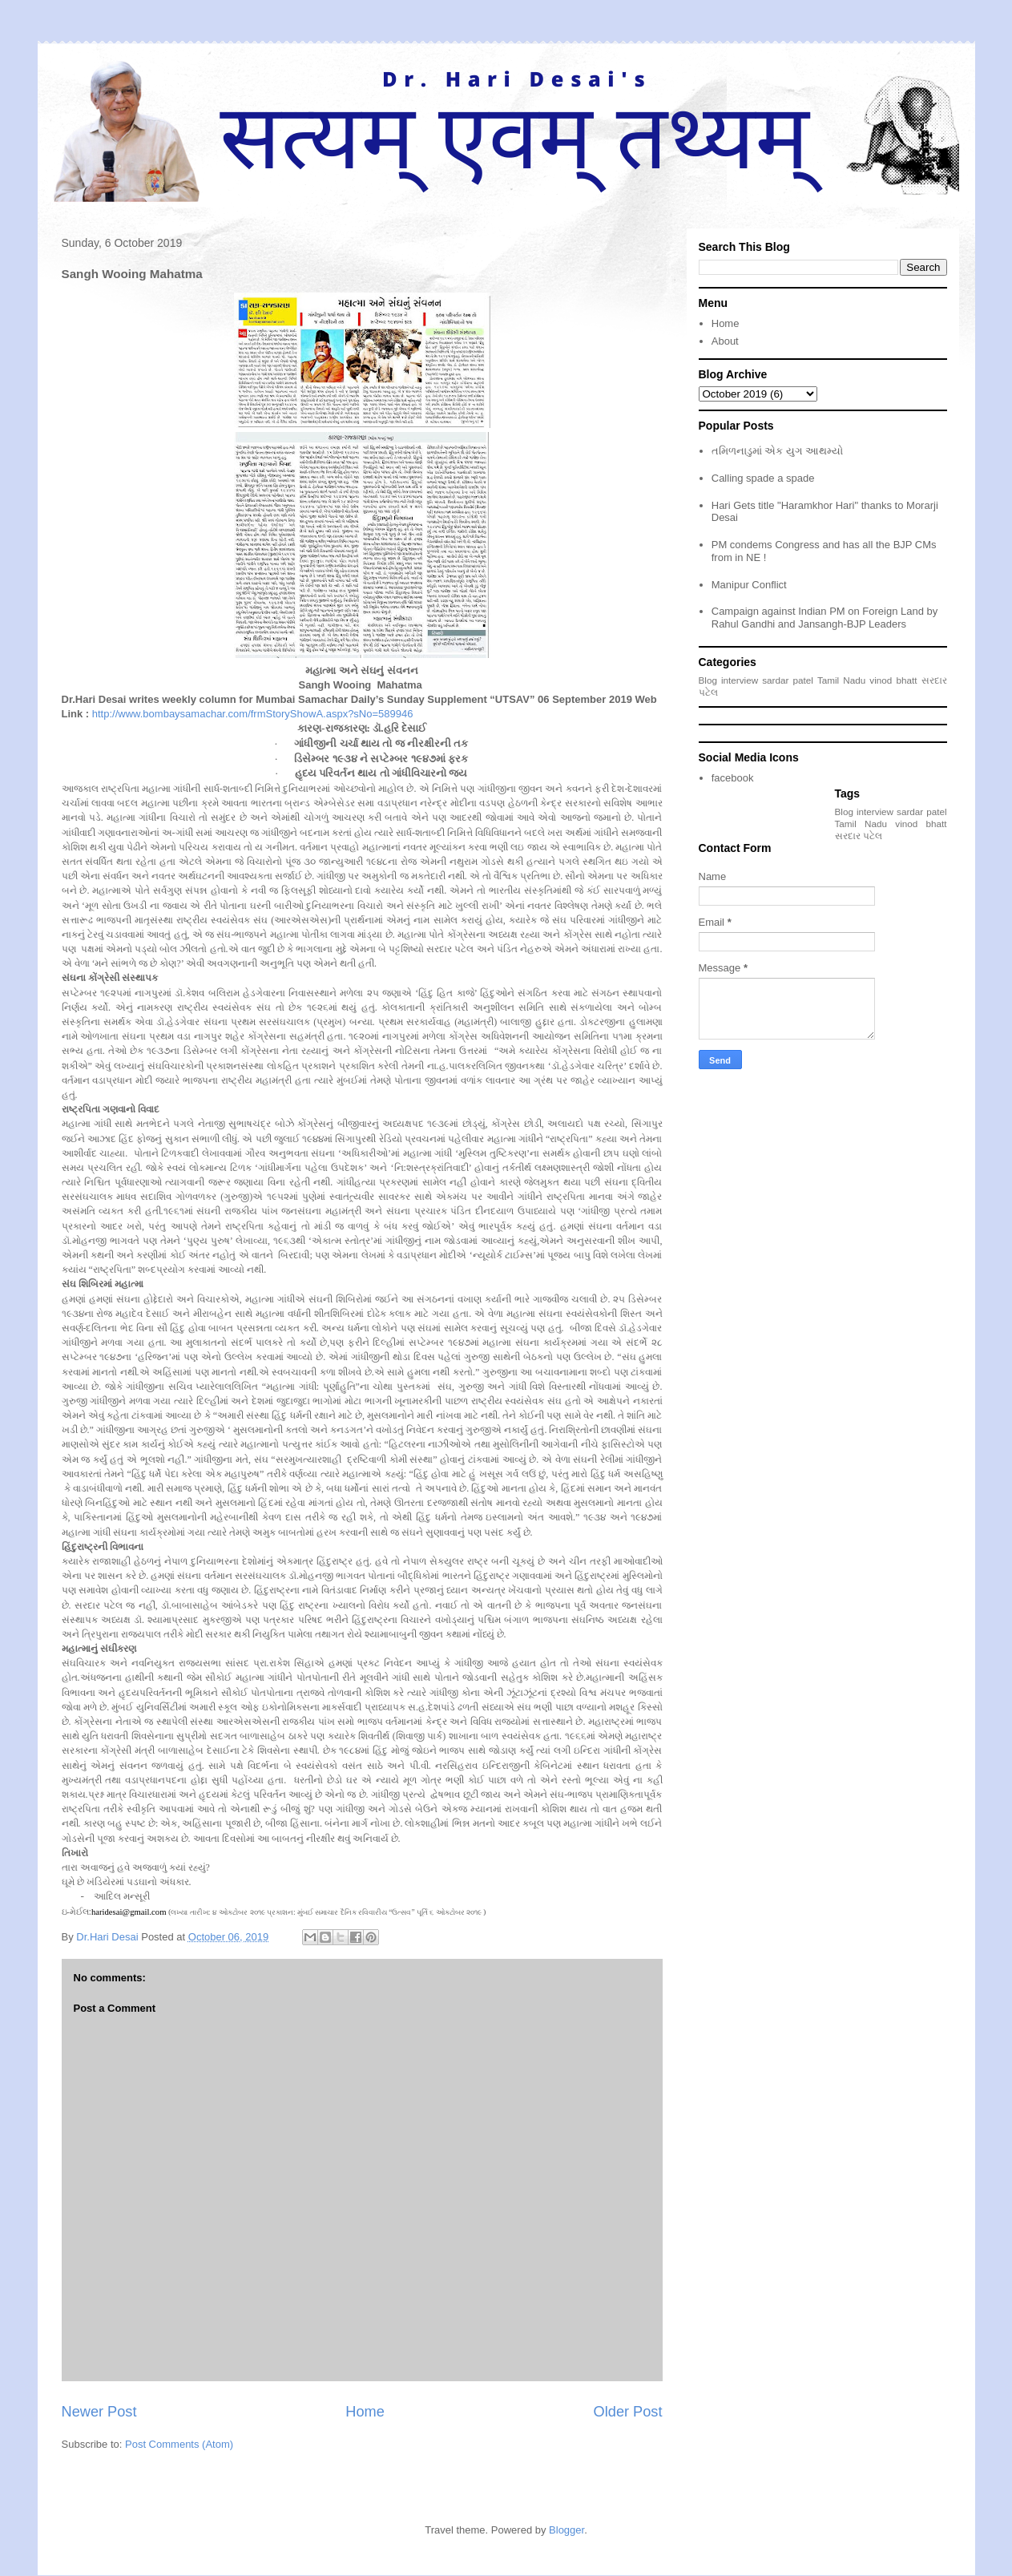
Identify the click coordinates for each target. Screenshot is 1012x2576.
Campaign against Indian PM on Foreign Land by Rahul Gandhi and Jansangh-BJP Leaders (825, 617)
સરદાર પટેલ (858, 835)
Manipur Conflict (749, 585)
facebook (733, 778)
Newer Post (99, 2412)
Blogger (566, 2530)
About (725, 341)
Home (365, 2412)
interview (739, 680)
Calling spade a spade (763, 478)
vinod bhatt (893, 680)
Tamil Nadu (841, 680)
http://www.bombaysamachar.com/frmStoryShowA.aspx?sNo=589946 (252, 714)
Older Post (628, 2412)
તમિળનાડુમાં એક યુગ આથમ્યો (777, 451)
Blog (708, 680)
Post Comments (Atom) (179, 2444)
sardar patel (787, 680)
